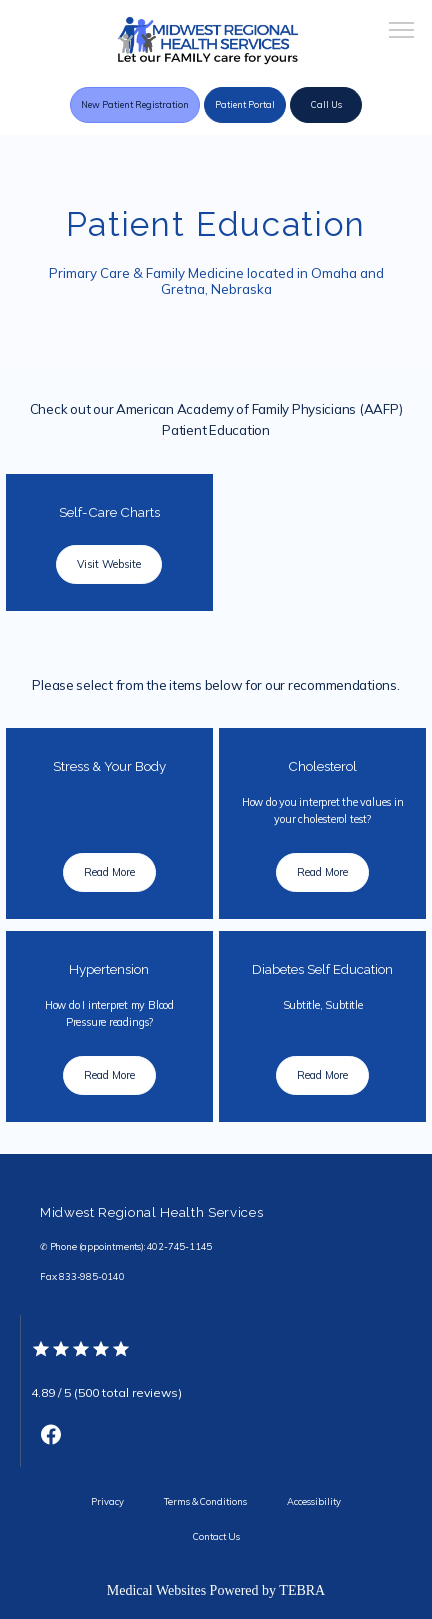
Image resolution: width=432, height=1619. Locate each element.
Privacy (107, 1501)
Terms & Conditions (205, 1501)
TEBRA (302, 1590)
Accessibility (314, 1501)
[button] (402, 32)
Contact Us (216, 1536)
